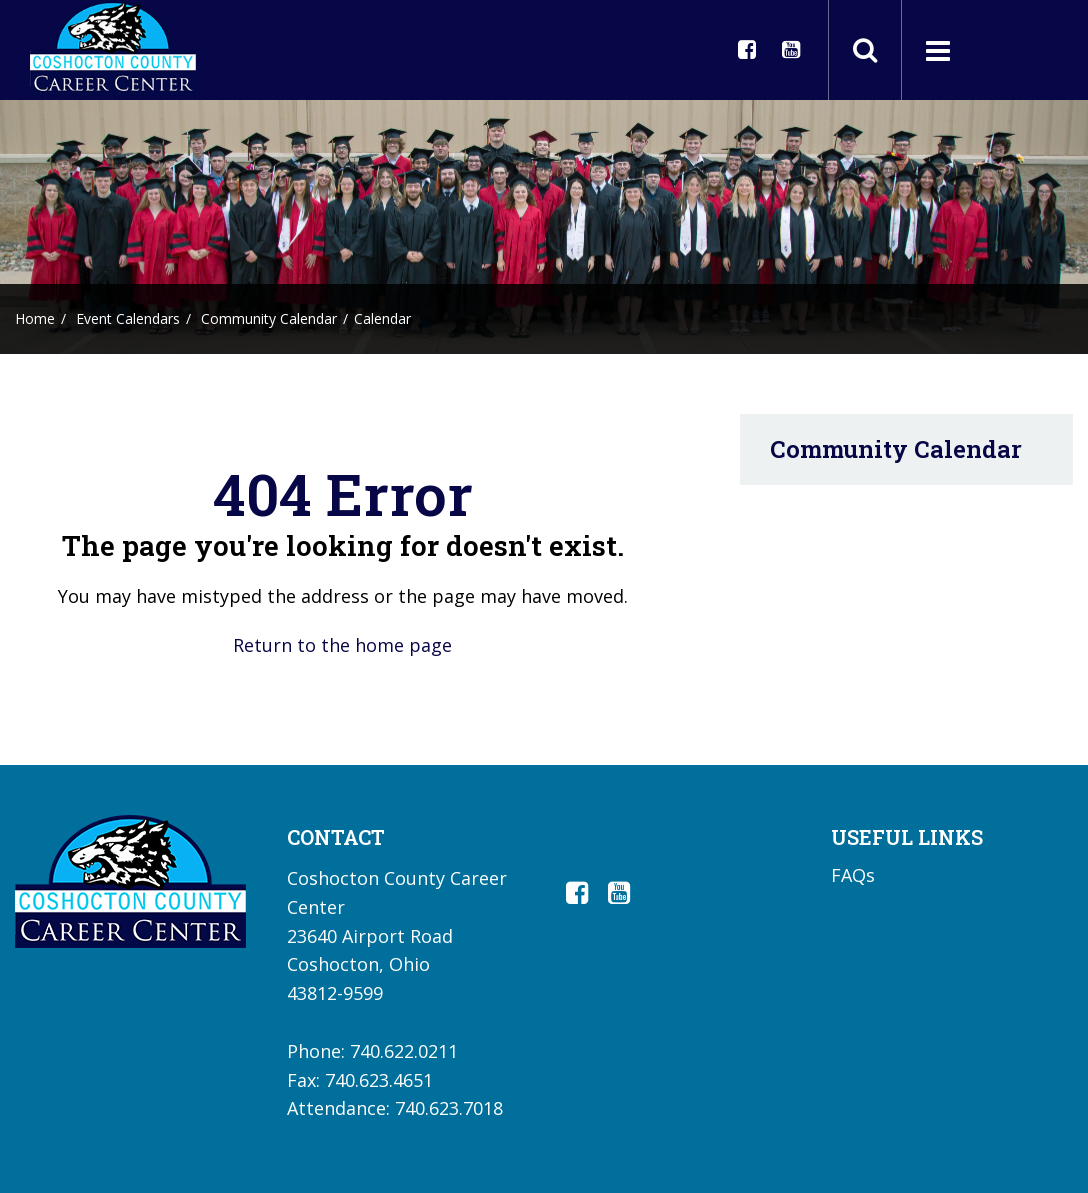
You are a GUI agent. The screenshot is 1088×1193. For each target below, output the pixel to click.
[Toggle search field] (865, 50)
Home (35, 318)
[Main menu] (937, 50)
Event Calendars (128, 318)
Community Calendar (269, 318)
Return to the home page (342, 645)
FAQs (853, 875)
